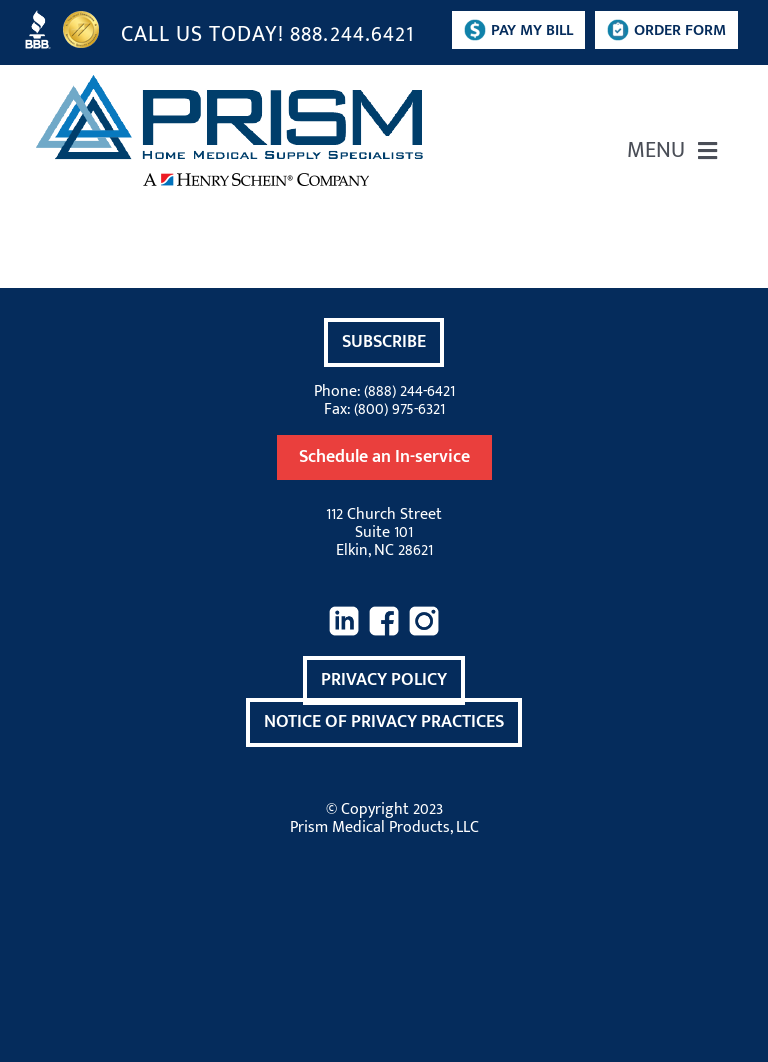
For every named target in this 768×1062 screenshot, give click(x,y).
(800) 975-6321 (399, 409)
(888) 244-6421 (409, 391)
